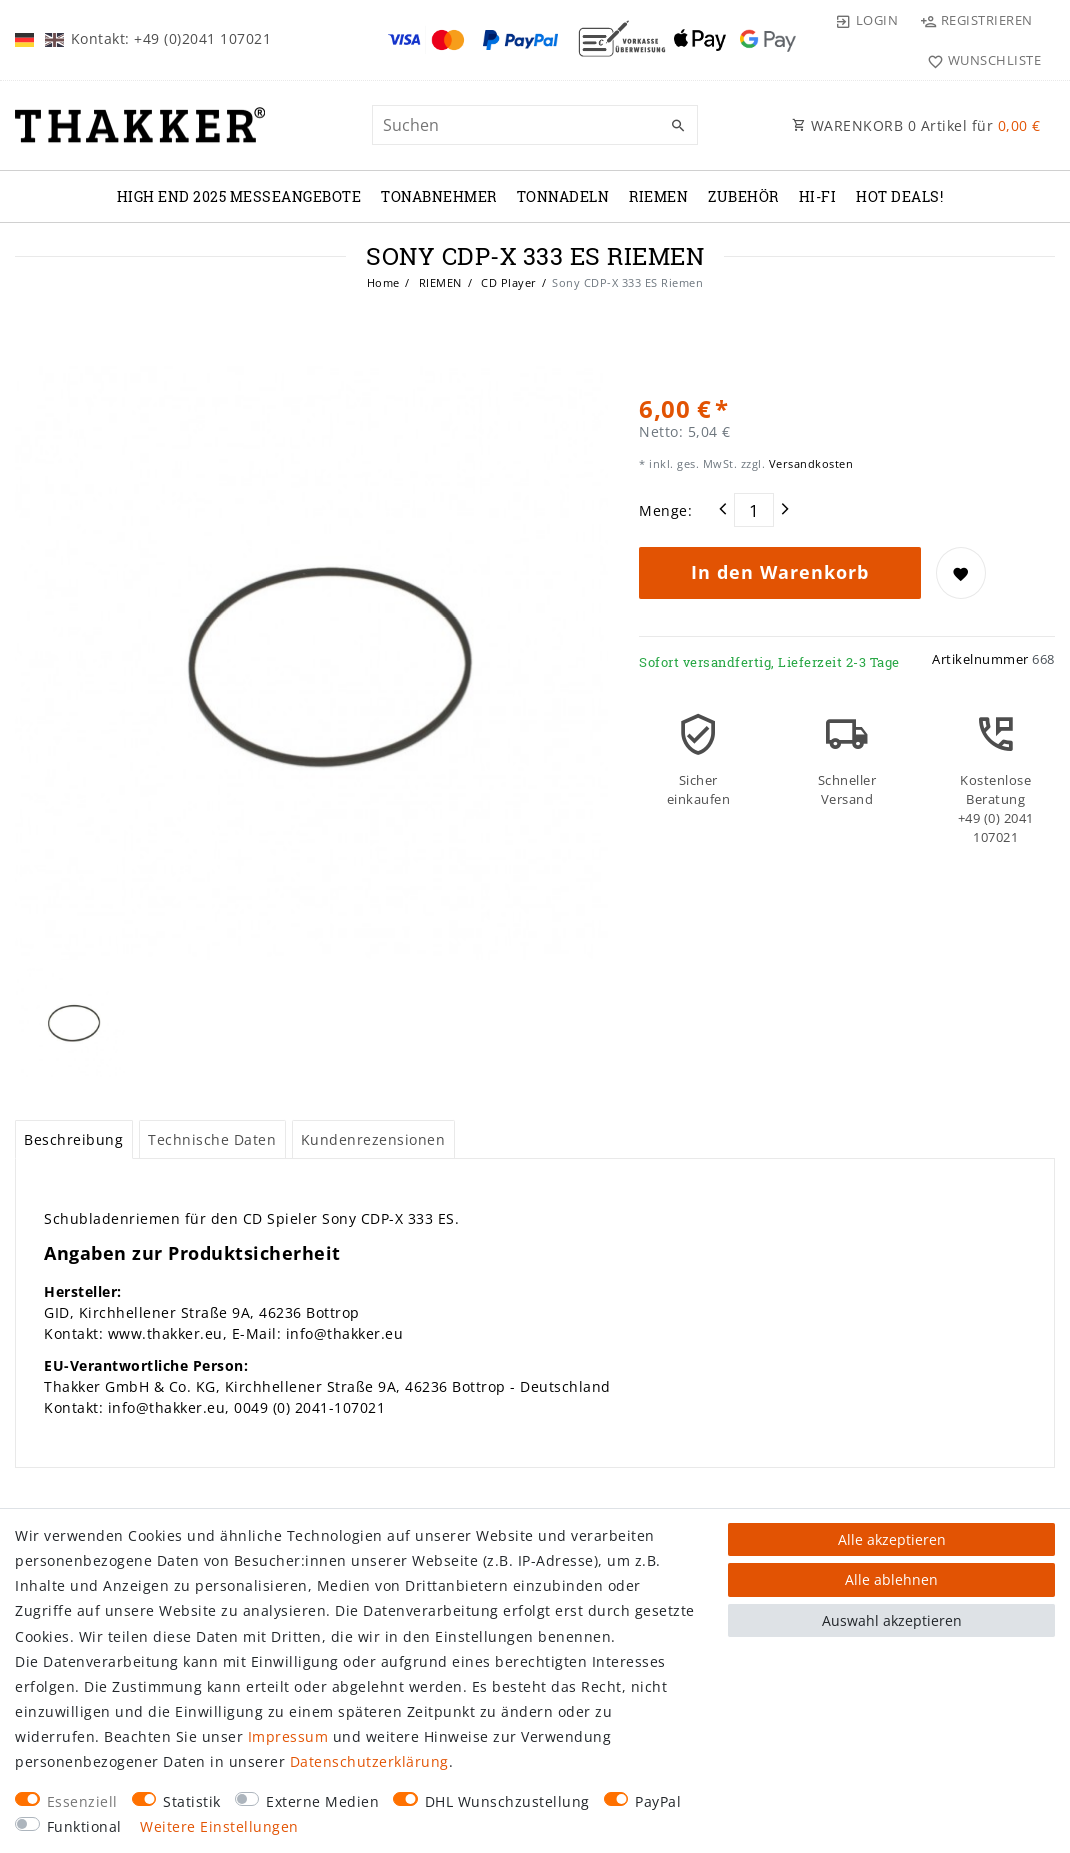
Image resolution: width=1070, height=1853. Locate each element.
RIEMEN (658, 196)
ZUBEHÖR (743, 196)
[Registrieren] (976, 20)
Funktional (84, 1826)
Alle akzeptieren (892, 1539)
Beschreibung (73, 1139)
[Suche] (678, 126)
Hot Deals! (899, 196)
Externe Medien (322, 1801)
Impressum (288, 1736)
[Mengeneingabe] (754, 510)
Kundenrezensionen (373, 1139)
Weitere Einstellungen (219, 1826)
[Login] (866, 20)
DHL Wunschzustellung (507, 1801)
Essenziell (82, 1801)
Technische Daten (212, 1139)
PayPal (658, 1801)
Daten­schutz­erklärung (369, 1761)
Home (383, 282)
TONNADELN (563, 196)
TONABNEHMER (439, 196)
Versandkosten (809, 463)
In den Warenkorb (780, 572)
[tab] (74, 1140)
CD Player (507, 282)
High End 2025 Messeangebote (239, 196)
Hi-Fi (818, 196)
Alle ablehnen (891, 1579)
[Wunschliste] (979, 60)
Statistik (192, 1801)
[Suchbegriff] (535, 125)
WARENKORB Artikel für (916, 125)
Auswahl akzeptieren (892, 1620)
